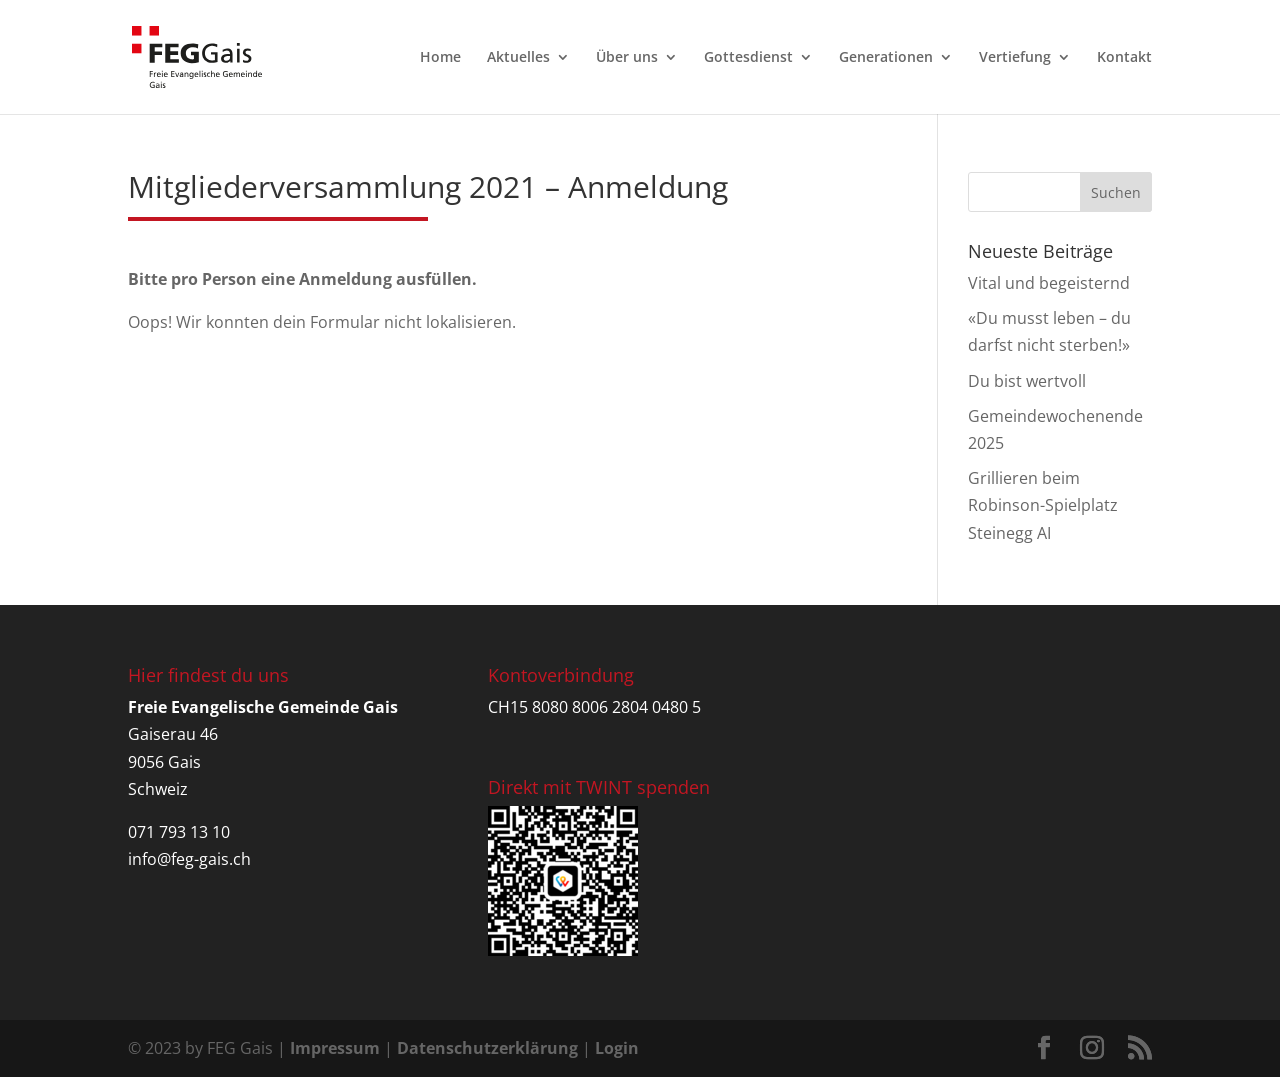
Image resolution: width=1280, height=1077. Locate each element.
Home (440, 58)
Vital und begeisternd (1049, 283)
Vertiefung (1015, 58)
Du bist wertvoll (1027, 381)
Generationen (886, 58)
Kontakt (1124, 58)
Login (617, 1048)
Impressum (335, 1048)
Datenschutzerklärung (487, 1048)
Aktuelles (518, 58)
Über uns (627, 58)
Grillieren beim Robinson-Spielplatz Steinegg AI (1043, 505)
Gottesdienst (748, 58)
